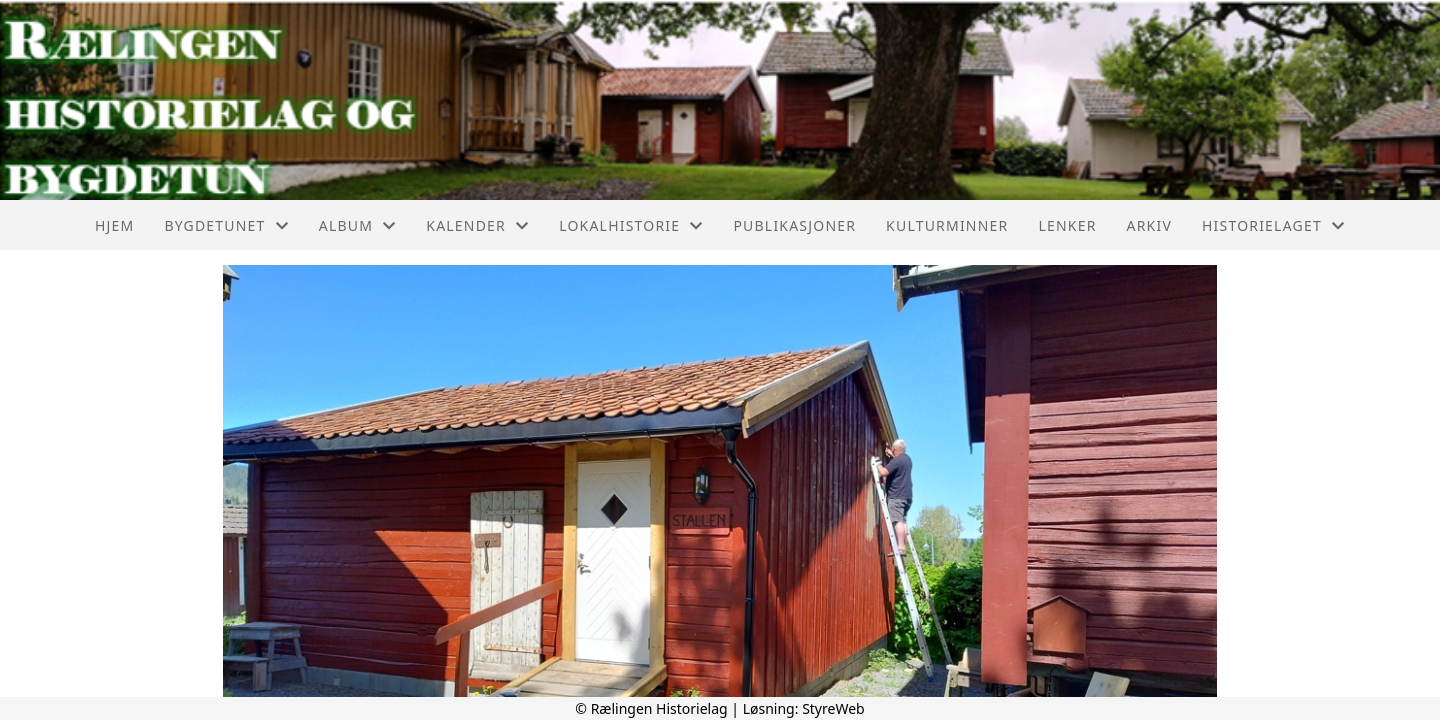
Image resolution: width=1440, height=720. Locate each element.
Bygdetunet (226, 225)
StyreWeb (833, 708)
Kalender (477, 225)
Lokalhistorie (631, 225)
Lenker (1067, 225)
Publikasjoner (794, 225)
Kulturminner (947, 225)
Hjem (114, 225)
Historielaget (1273, 225)
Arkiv (1149, 225)
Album (358, 225)
